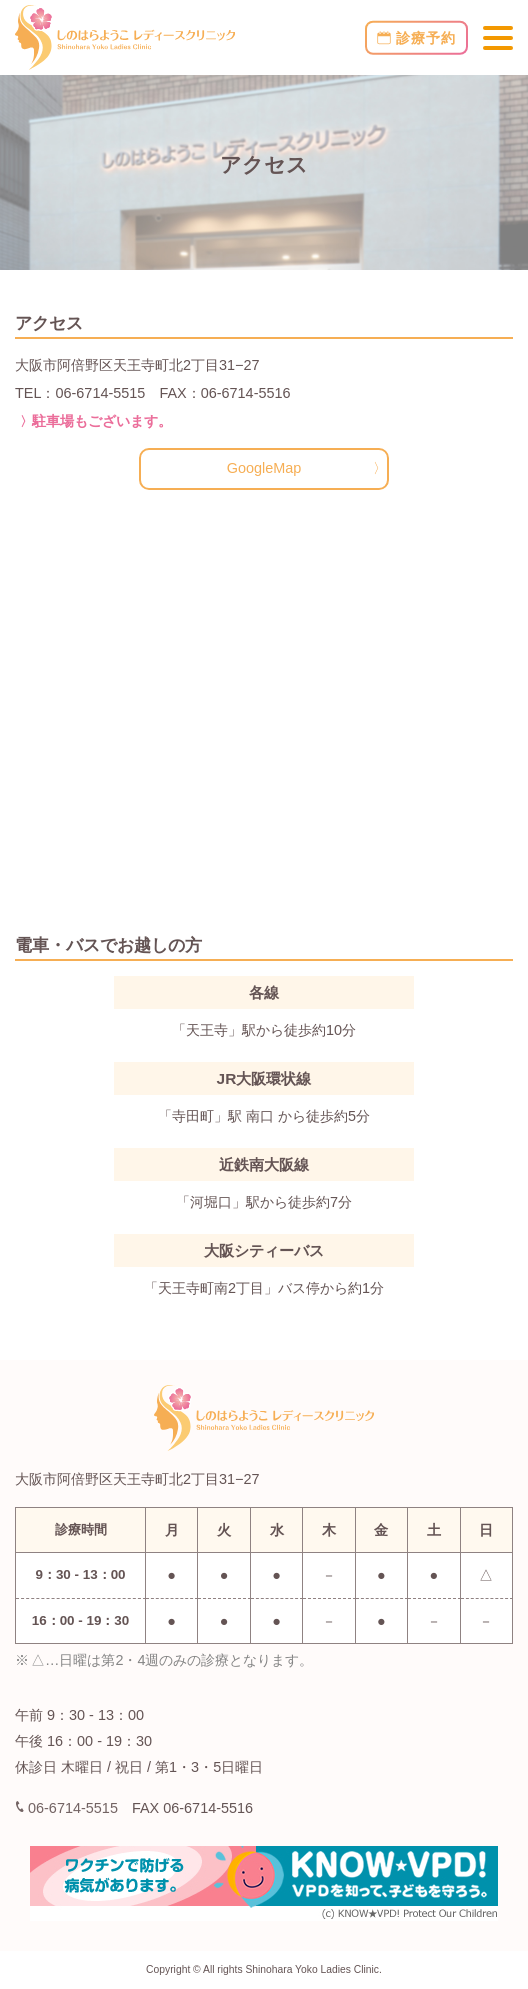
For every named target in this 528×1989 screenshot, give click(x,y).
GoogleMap (264, 468)
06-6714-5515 (67, 1808)
